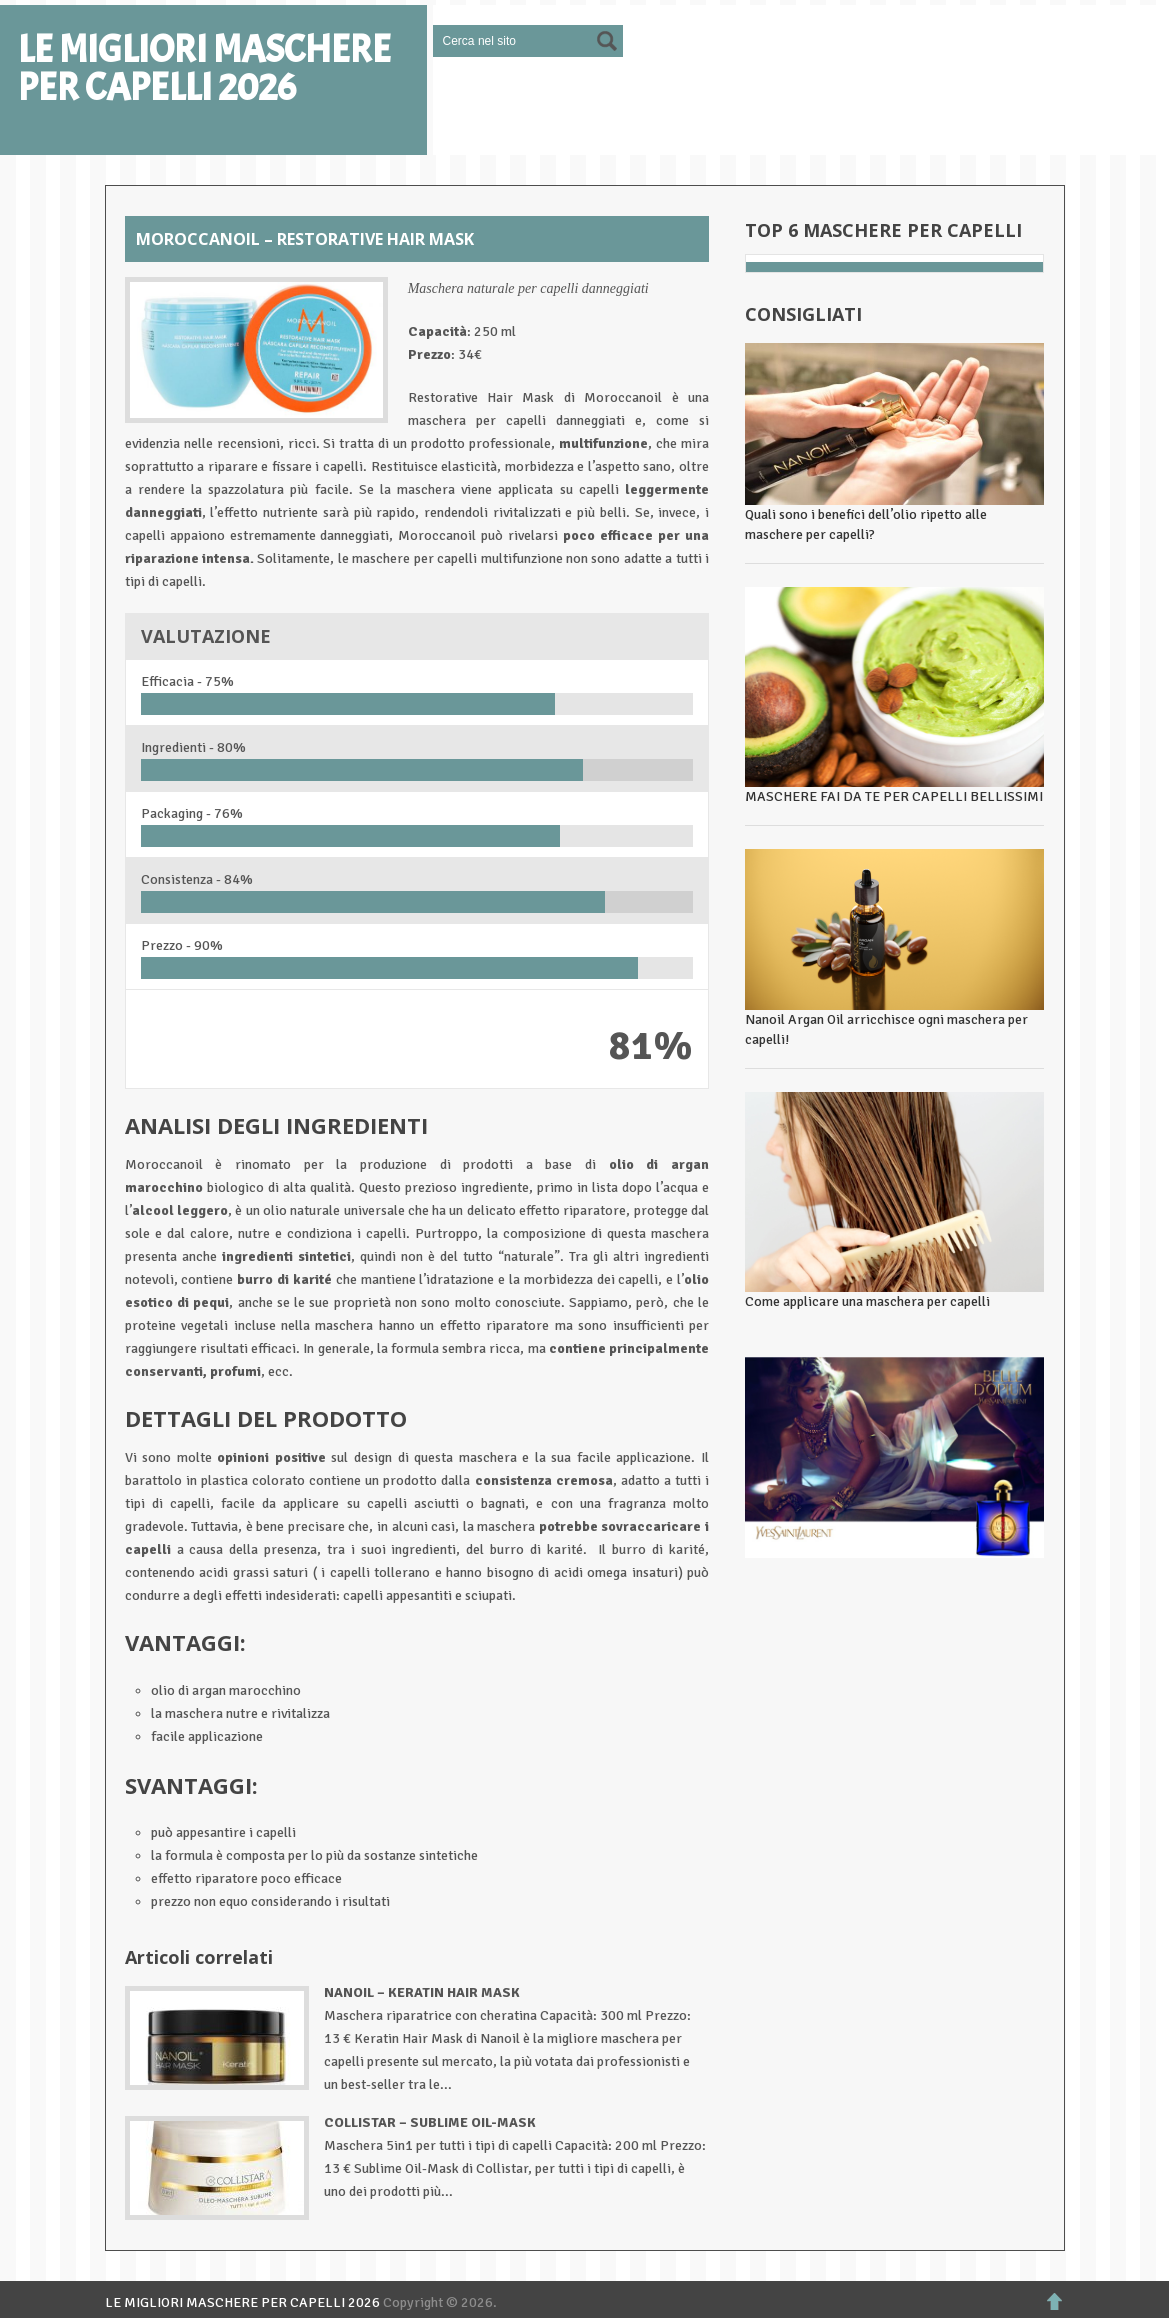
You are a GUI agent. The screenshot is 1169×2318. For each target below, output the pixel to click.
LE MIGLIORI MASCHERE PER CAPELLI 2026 (204, 69)
